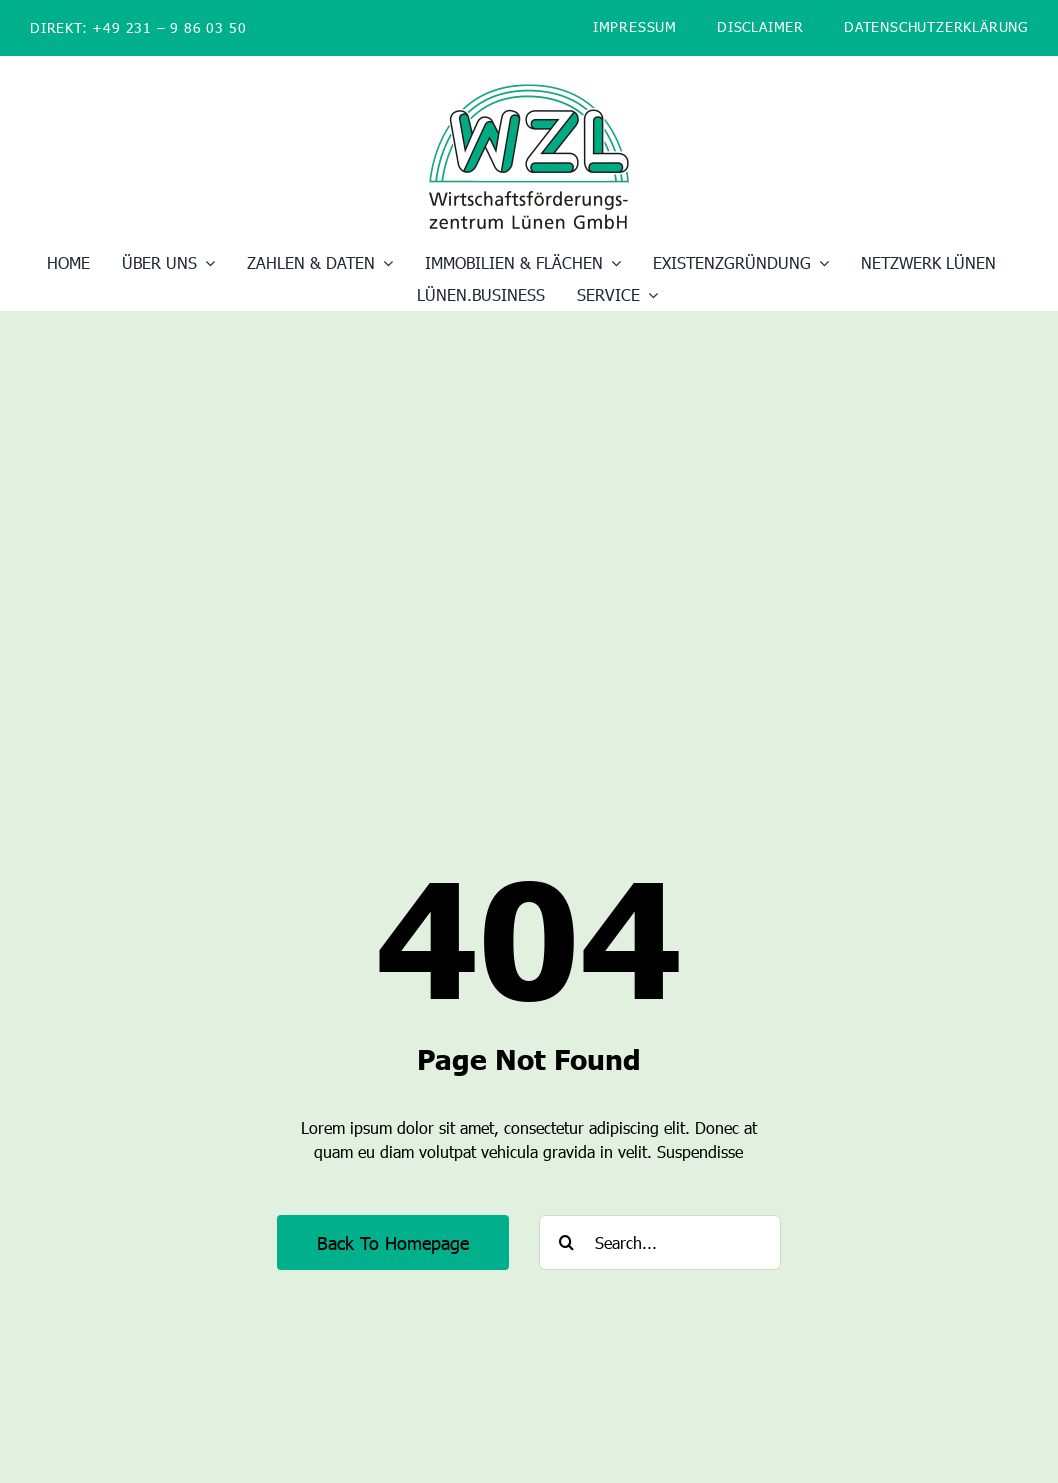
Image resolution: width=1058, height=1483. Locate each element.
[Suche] (566, 1242)
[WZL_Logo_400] (529, 91)
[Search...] (660, 1242)
